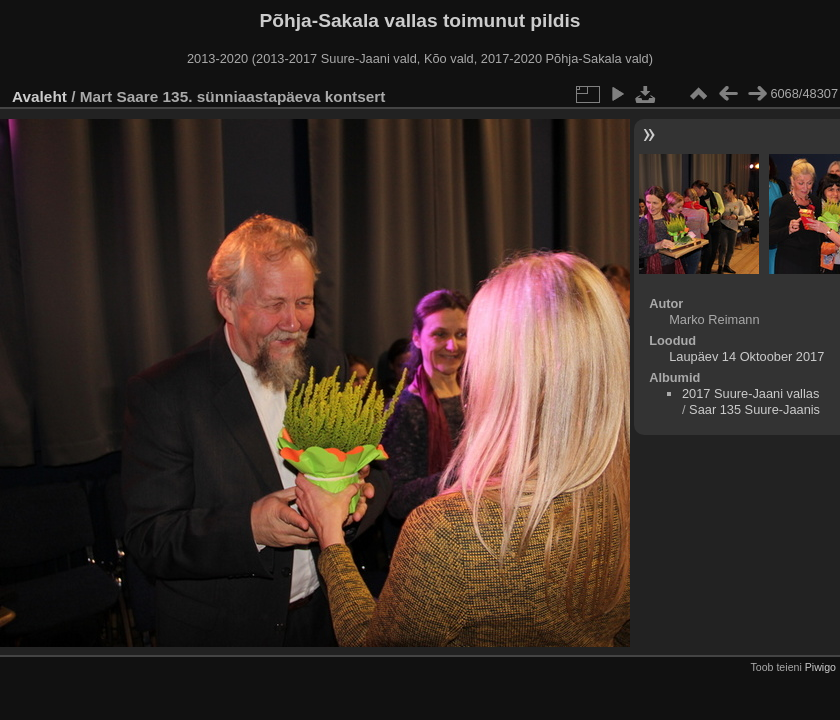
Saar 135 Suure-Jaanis (754, 409)
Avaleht (39, 96)
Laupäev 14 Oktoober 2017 (746, 356)
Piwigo (820, 667)
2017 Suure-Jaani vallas (750, 393)
